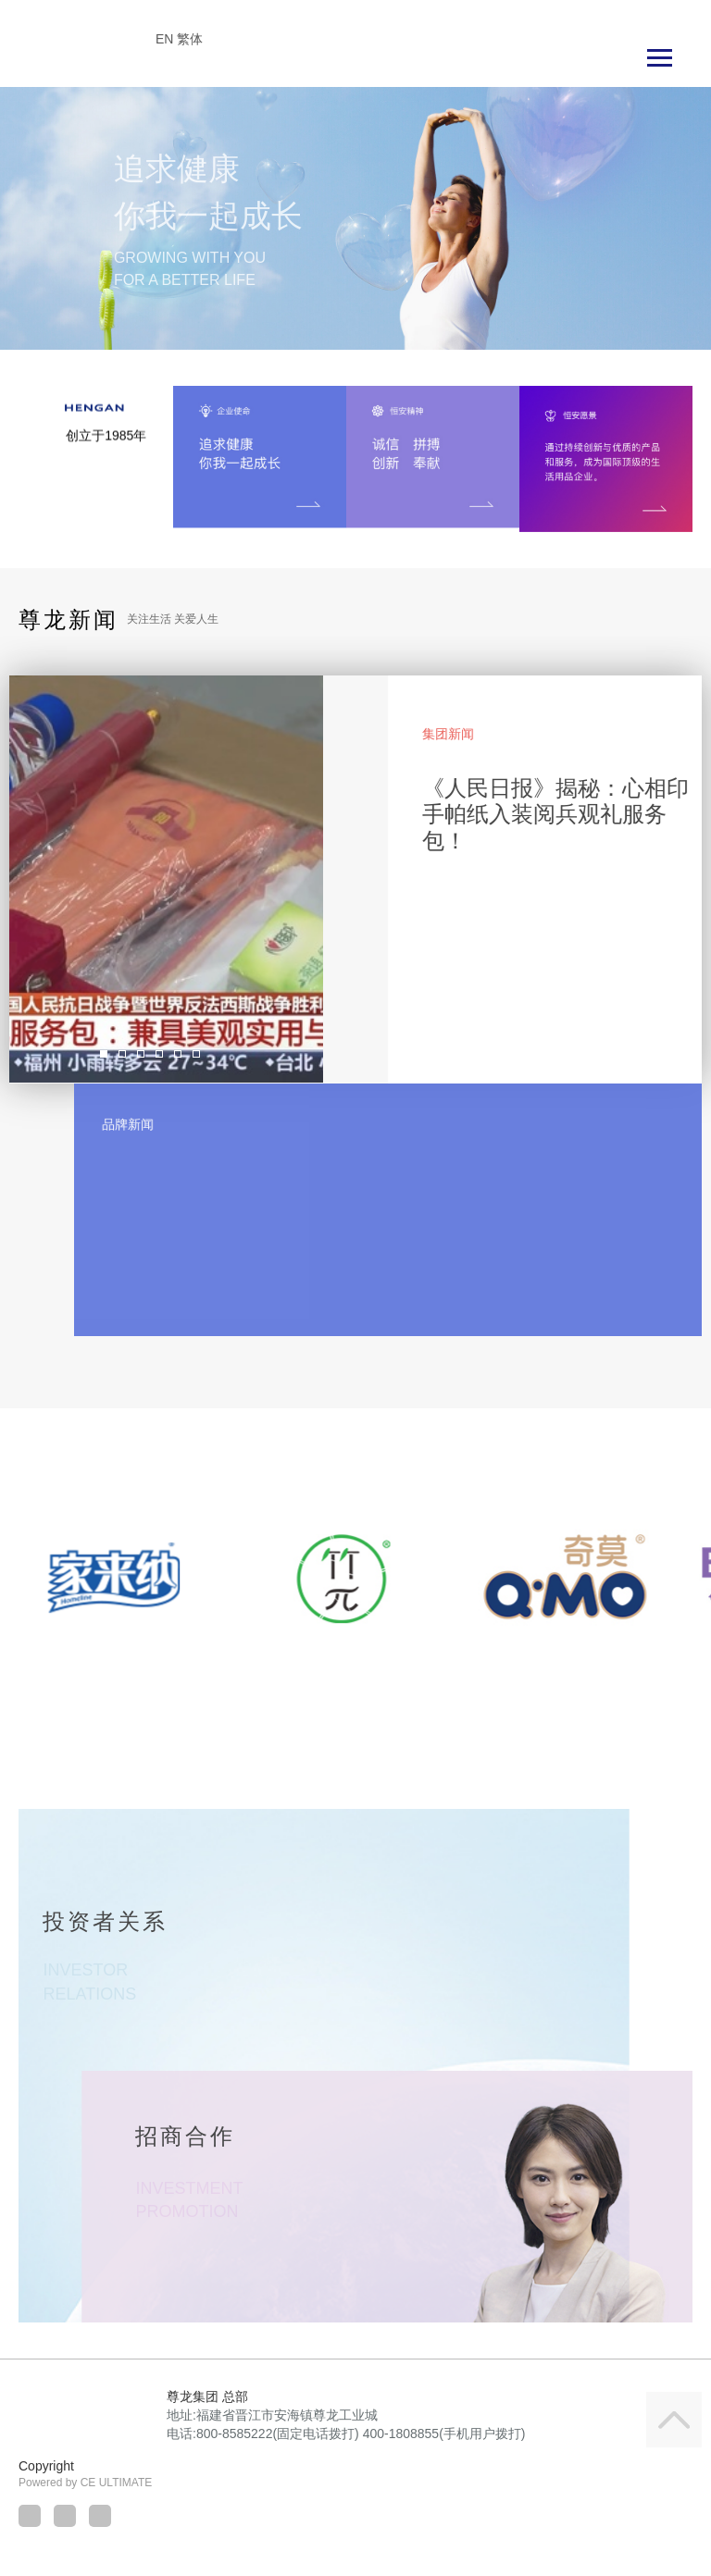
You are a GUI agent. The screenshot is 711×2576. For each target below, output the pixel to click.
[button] (42, 218)
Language (667, 15)
